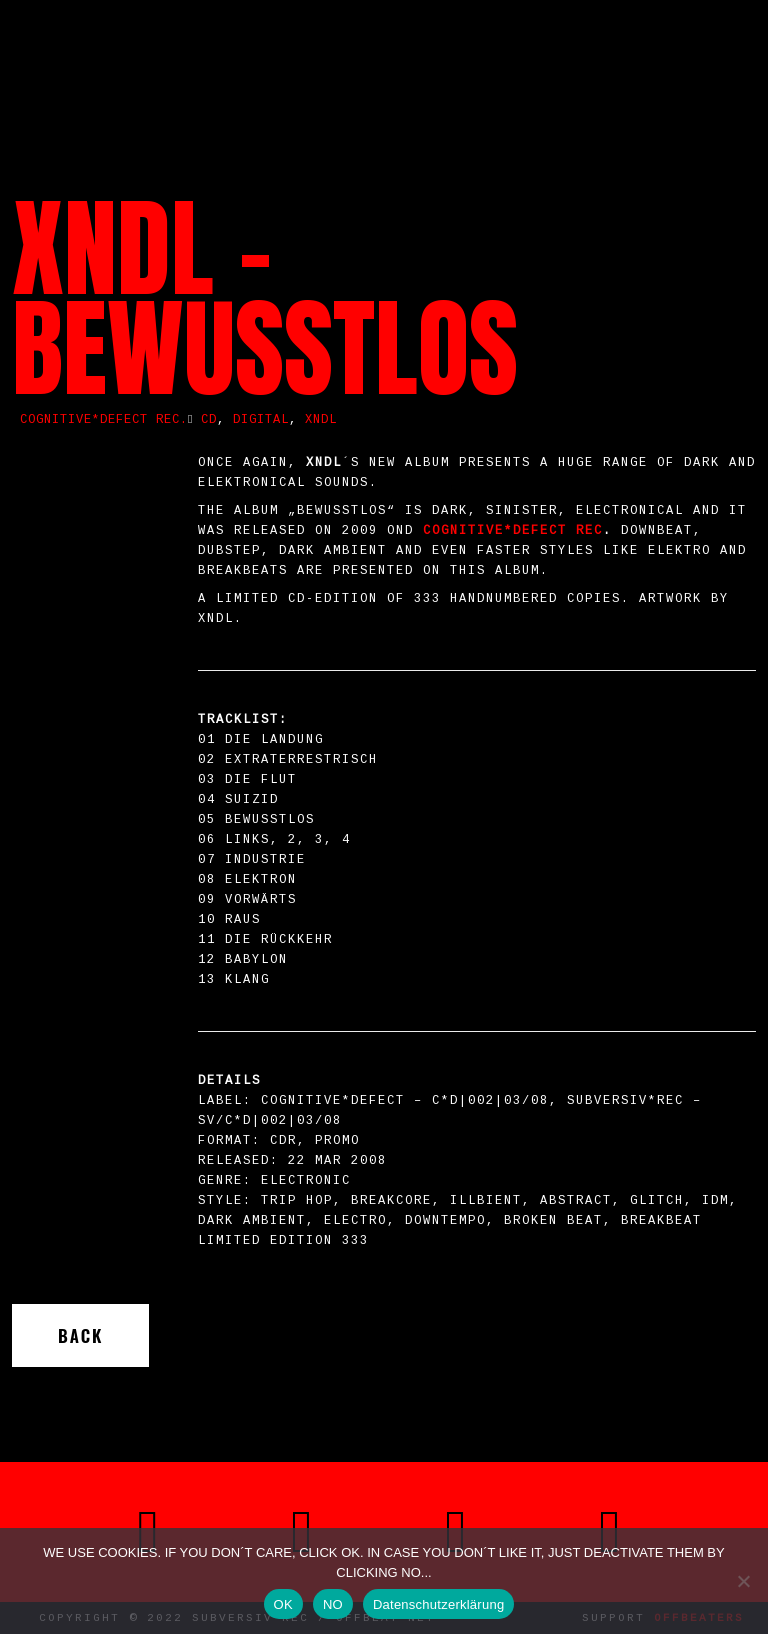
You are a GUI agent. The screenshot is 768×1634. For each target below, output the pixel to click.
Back (80, 1335)
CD (209, 420)
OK (283, 1604)
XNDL (321, 420)
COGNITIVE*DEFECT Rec (513, 531)
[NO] (743, 1581)
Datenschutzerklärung (438, 1604)
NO (333, 1604)
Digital (261, 420)
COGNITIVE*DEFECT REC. (104, 420)
